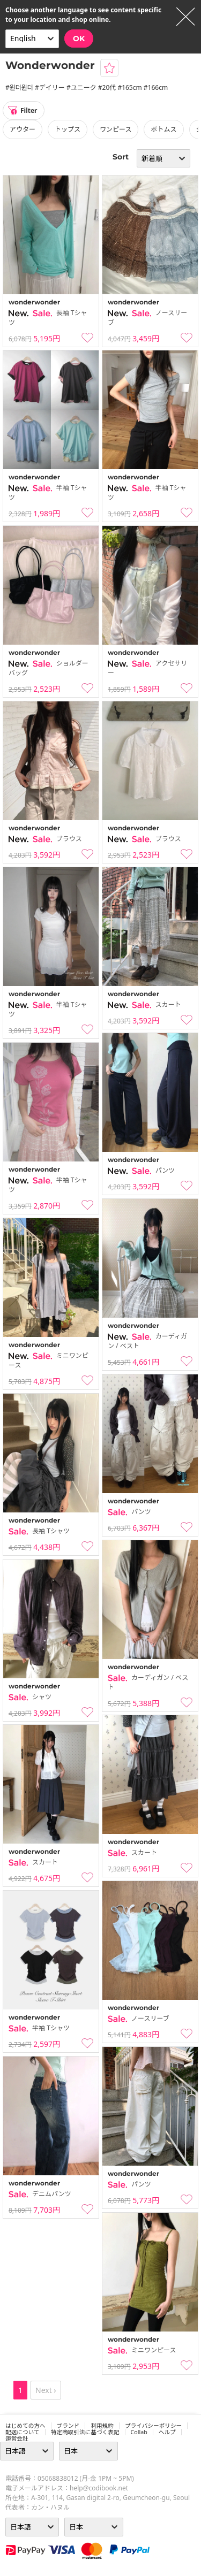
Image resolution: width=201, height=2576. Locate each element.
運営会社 (16, 2438)
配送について (22, 2432)
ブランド (68, 2425)
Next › (45, 2390)
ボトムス (163, 129)
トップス (67, 129)
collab (139, 2432)
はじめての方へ (25, 2425)
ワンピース (115, 129)
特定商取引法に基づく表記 (85, 2432)
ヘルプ (167, 2432)
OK (79, 38)
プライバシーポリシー (153, 2425)
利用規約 (102, 2425)
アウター (22, 129)
